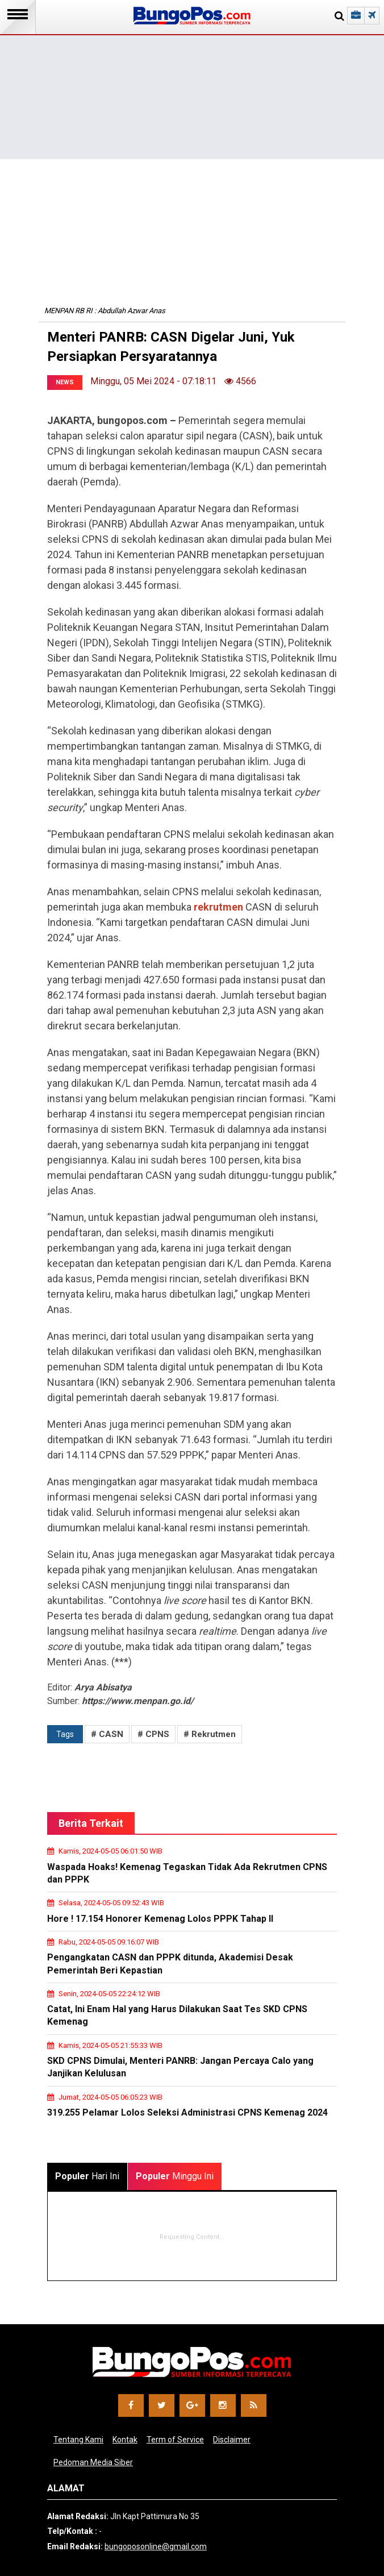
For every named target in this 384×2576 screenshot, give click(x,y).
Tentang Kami (78, 2439)
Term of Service (175, 2439)
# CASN (107, 1734)
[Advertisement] (192, 79)
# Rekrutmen (209, 1734)
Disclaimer (232, 2439)
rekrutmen (218, 907)
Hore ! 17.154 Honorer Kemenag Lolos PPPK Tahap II (160, 1918)
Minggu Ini (175, 2176)
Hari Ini (87, 2176)
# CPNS (153, 1734)
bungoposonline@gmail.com (156, 2546)
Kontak (124, 2439)
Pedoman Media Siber (93, 2462)
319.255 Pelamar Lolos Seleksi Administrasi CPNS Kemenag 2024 (187, 2112)
